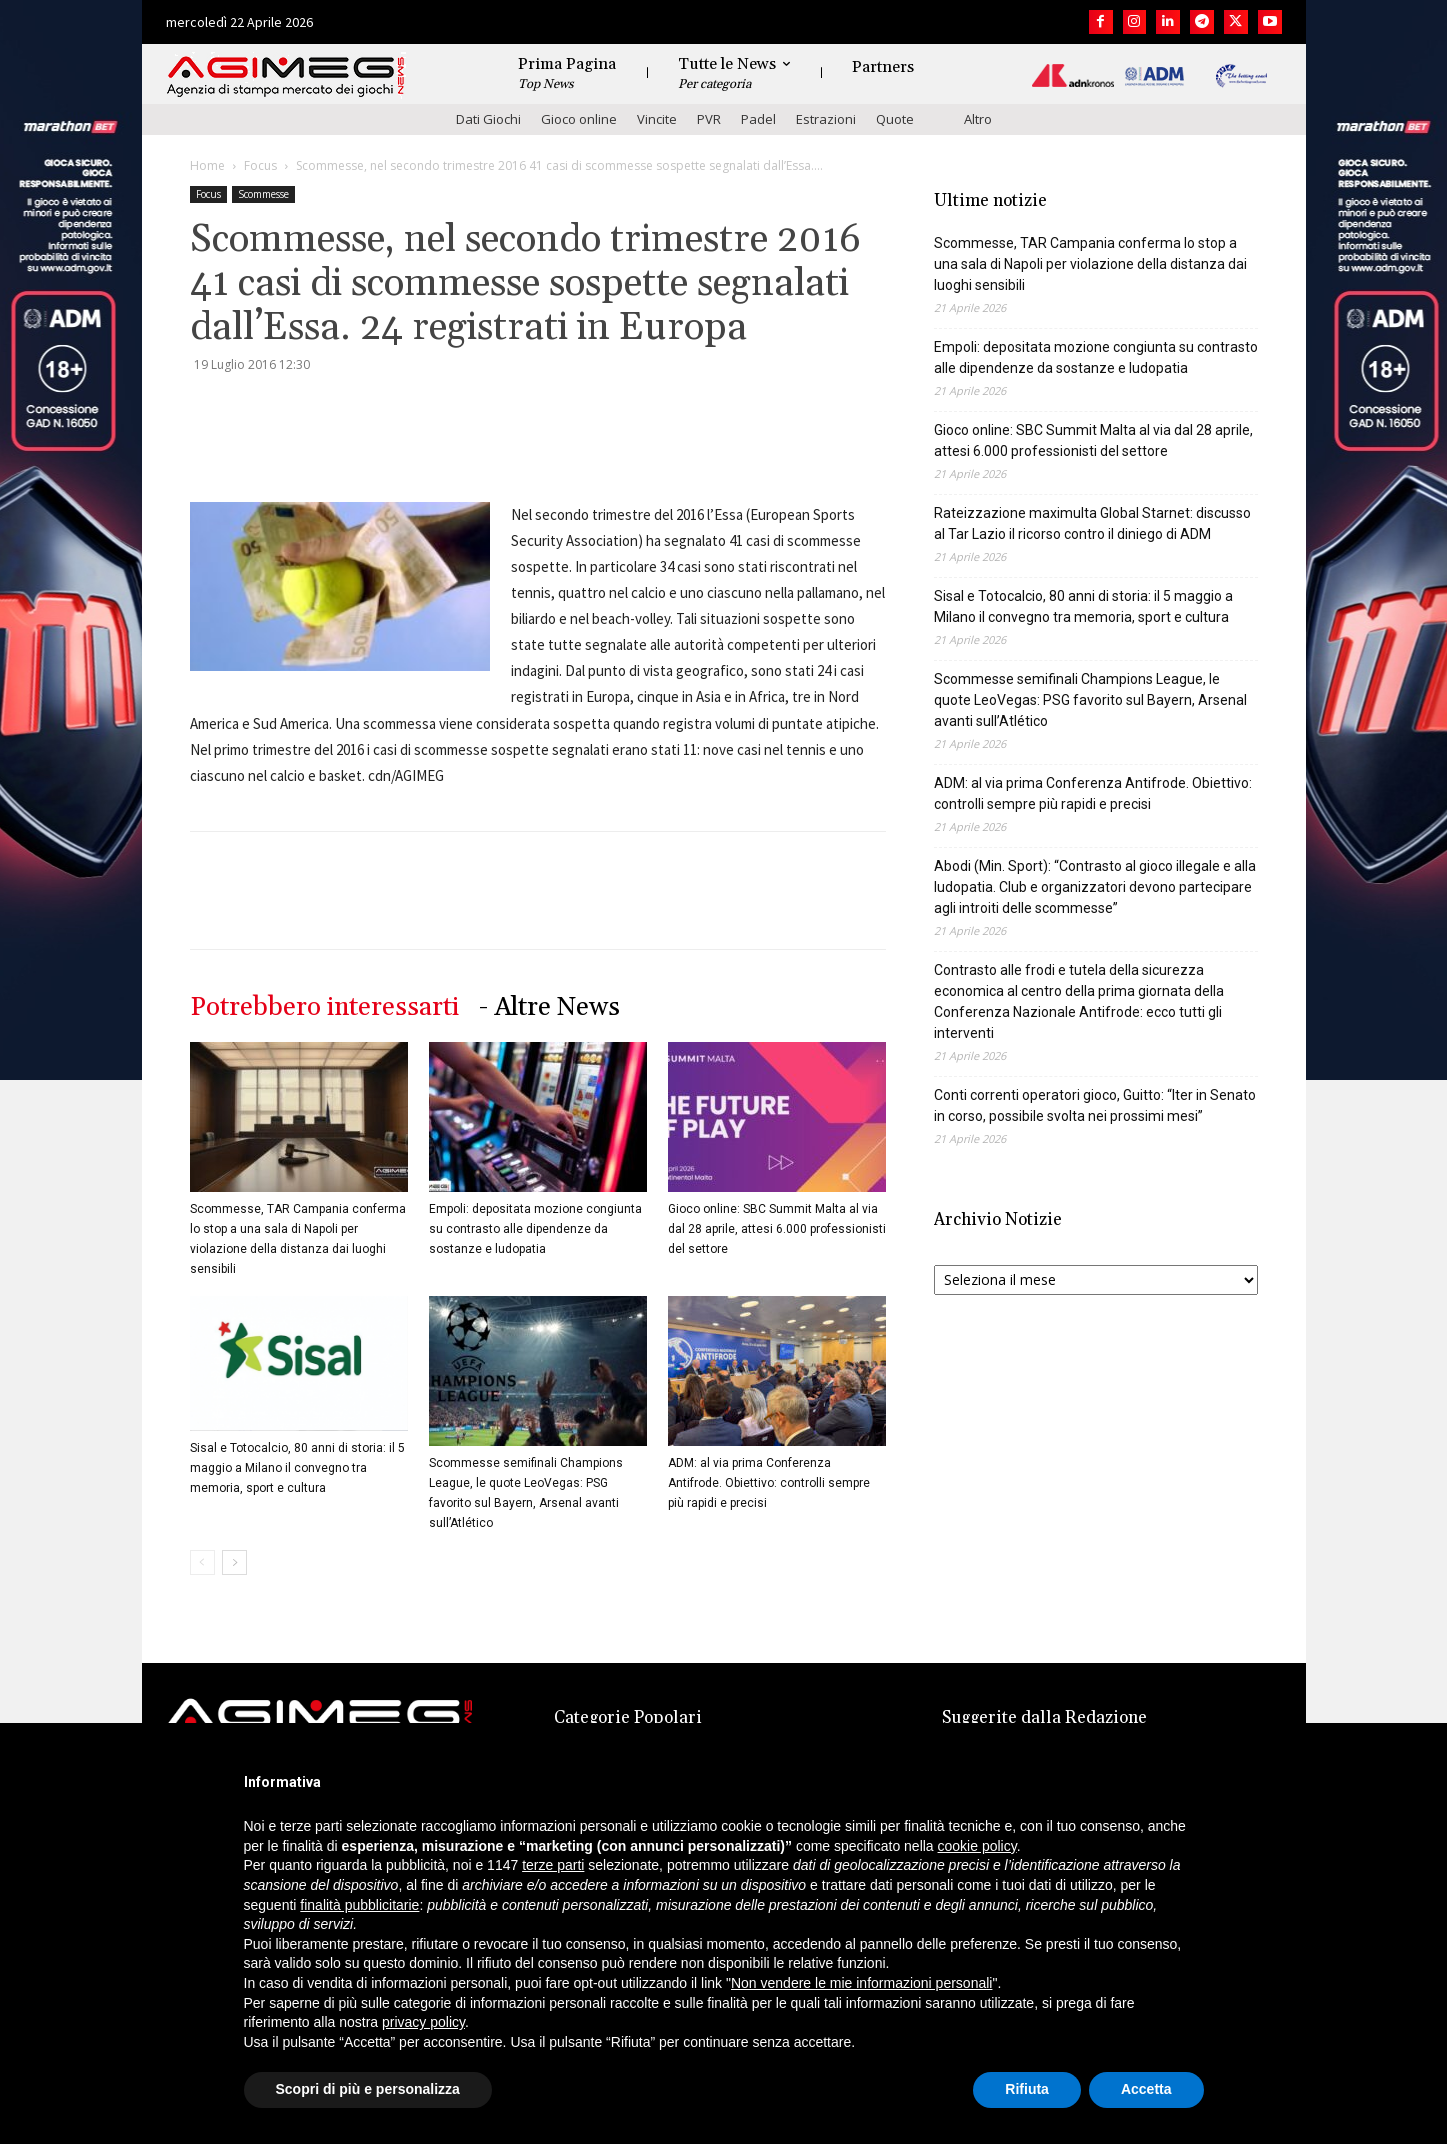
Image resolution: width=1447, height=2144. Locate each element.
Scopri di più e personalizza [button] (368, 2089)
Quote (895, 119)
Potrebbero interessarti (324, 1007)
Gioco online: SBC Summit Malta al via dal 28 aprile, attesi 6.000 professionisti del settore (777, 1229)
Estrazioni (826, 119)
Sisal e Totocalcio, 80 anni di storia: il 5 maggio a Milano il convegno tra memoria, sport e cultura (297, 1468)
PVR (709, 119)
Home (207, 165)
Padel (758, 119)
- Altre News (549, 1007)
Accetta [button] (1146, 2089)
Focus (260, 165)
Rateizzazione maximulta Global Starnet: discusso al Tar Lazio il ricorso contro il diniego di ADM (1092, 523)
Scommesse (263, 194)
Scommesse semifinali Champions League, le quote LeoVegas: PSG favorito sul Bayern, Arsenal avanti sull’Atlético (1090, 700)
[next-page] (234, 1562)
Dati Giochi (488, 119)
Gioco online (579, 119)
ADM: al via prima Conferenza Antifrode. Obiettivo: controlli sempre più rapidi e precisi (769, 1483)
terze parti (553, 1865)
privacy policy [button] (423, 2022)
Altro (978, 119)
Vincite (657, 119)
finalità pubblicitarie (359, 1905)
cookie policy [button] (977, 1846)
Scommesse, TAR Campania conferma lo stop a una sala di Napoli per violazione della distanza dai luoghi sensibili (1090, 264)
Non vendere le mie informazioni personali (861, 1983)
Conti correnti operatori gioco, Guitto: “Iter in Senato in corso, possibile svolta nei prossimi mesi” (1095, 1105)
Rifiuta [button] (1027, 2089)
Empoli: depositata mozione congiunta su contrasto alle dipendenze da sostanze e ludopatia (535, 1229)
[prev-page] (202, 1562)
